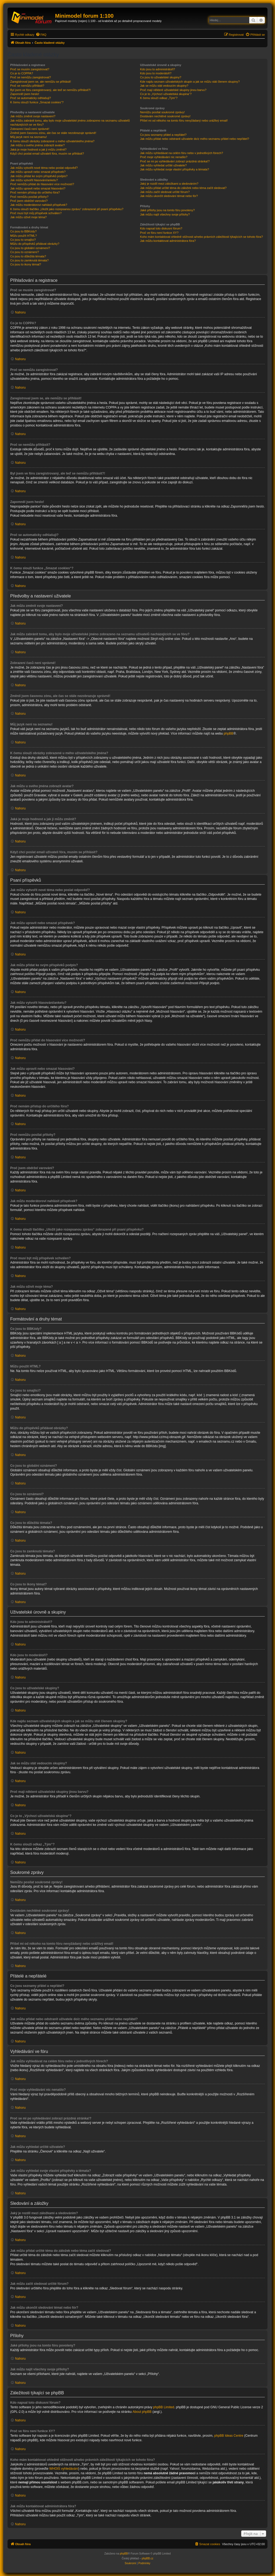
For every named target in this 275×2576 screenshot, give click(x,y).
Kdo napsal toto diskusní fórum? (161, 228)
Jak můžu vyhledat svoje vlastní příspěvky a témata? (174, 169)
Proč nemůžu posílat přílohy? (29, 196)
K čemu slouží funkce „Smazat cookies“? (37, 102)
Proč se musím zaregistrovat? (29, 69)
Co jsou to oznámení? (24, 252)
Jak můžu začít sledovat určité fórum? (165, 192)
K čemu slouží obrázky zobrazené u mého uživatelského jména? (52, 141)
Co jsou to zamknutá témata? (29, 260)
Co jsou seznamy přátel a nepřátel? (163, 134)
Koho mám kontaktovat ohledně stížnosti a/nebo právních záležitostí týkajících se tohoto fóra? (201, 236)
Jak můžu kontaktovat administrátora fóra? (168, 240)
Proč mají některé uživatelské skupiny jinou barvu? (173, 90)
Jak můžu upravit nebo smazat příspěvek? (38, 171)
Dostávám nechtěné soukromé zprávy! (165, 116)
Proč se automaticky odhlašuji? (30, 98)
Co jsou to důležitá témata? (28, 256)
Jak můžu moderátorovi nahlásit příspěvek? (38, 204)
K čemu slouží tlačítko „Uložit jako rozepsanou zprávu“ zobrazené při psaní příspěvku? (66, 209)
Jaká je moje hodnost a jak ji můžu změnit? (38, 149)
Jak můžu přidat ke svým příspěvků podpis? (38, 176)
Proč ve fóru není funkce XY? (159, 232)
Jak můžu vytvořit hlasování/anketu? (34, 180)
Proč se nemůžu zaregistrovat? (30, 77)
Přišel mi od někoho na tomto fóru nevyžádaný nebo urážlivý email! (184, 120)
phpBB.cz (147, 2558)
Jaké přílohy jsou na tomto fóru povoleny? (167, 210)
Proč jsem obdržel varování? (29, 200)
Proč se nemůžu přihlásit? (27, 85)
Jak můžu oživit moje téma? (28, 217)
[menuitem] (41, 34)
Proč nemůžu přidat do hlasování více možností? (42, 184)
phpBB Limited (163, 2407)
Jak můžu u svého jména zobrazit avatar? (37, 145)
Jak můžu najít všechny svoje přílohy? (165, 214)
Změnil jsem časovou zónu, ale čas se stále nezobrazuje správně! (53, 132)
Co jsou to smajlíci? (23, 239)
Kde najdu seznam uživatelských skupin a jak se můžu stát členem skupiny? (190, 81)
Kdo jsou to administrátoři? (157, 69)
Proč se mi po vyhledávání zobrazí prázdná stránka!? (174, 161)
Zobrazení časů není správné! (29, 128)
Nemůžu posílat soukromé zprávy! (162, 112)
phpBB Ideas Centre (228, 2436)
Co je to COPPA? (21, 73)
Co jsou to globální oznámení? (30, 248)
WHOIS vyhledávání (63, 2469)
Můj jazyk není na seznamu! (28, 136)
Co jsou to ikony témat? (25, 264)
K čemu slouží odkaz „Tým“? (158, 98)
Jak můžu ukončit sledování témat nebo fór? (169, 196)
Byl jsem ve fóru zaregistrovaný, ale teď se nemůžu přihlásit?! (50, 90)
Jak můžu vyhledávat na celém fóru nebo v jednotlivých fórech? (181, 153)
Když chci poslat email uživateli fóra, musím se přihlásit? (47, 153)
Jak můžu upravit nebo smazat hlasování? (37, 188)
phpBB (228, 733)
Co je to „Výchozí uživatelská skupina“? (165, 94)
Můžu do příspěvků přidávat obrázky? (34, 243)
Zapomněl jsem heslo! (24, 94)
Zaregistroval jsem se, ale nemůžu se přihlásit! (40, 81)
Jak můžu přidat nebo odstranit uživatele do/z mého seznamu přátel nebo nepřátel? (194, 138)
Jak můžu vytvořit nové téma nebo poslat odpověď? (44, 167)
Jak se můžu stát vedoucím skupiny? (164, 85)
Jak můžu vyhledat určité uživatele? (163, 165)
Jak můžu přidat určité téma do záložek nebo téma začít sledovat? (183, 187)
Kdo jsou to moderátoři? (155, 73)
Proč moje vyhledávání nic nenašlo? (163, 157)
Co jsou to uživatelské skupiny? (160, 77)
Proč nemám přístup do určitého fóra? (35, 192)
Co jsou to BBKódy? (23, 231)
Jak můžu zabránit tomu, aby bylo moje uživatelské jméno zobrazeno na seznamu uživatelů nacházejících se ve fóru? (70, 122)
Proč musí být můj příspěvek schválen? (35, 213)
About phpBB (142, 2412)
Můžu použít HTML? (23, 235)
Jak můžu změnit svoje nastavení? (32, 116)
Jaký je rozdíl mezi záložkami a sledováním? (169, 183)
